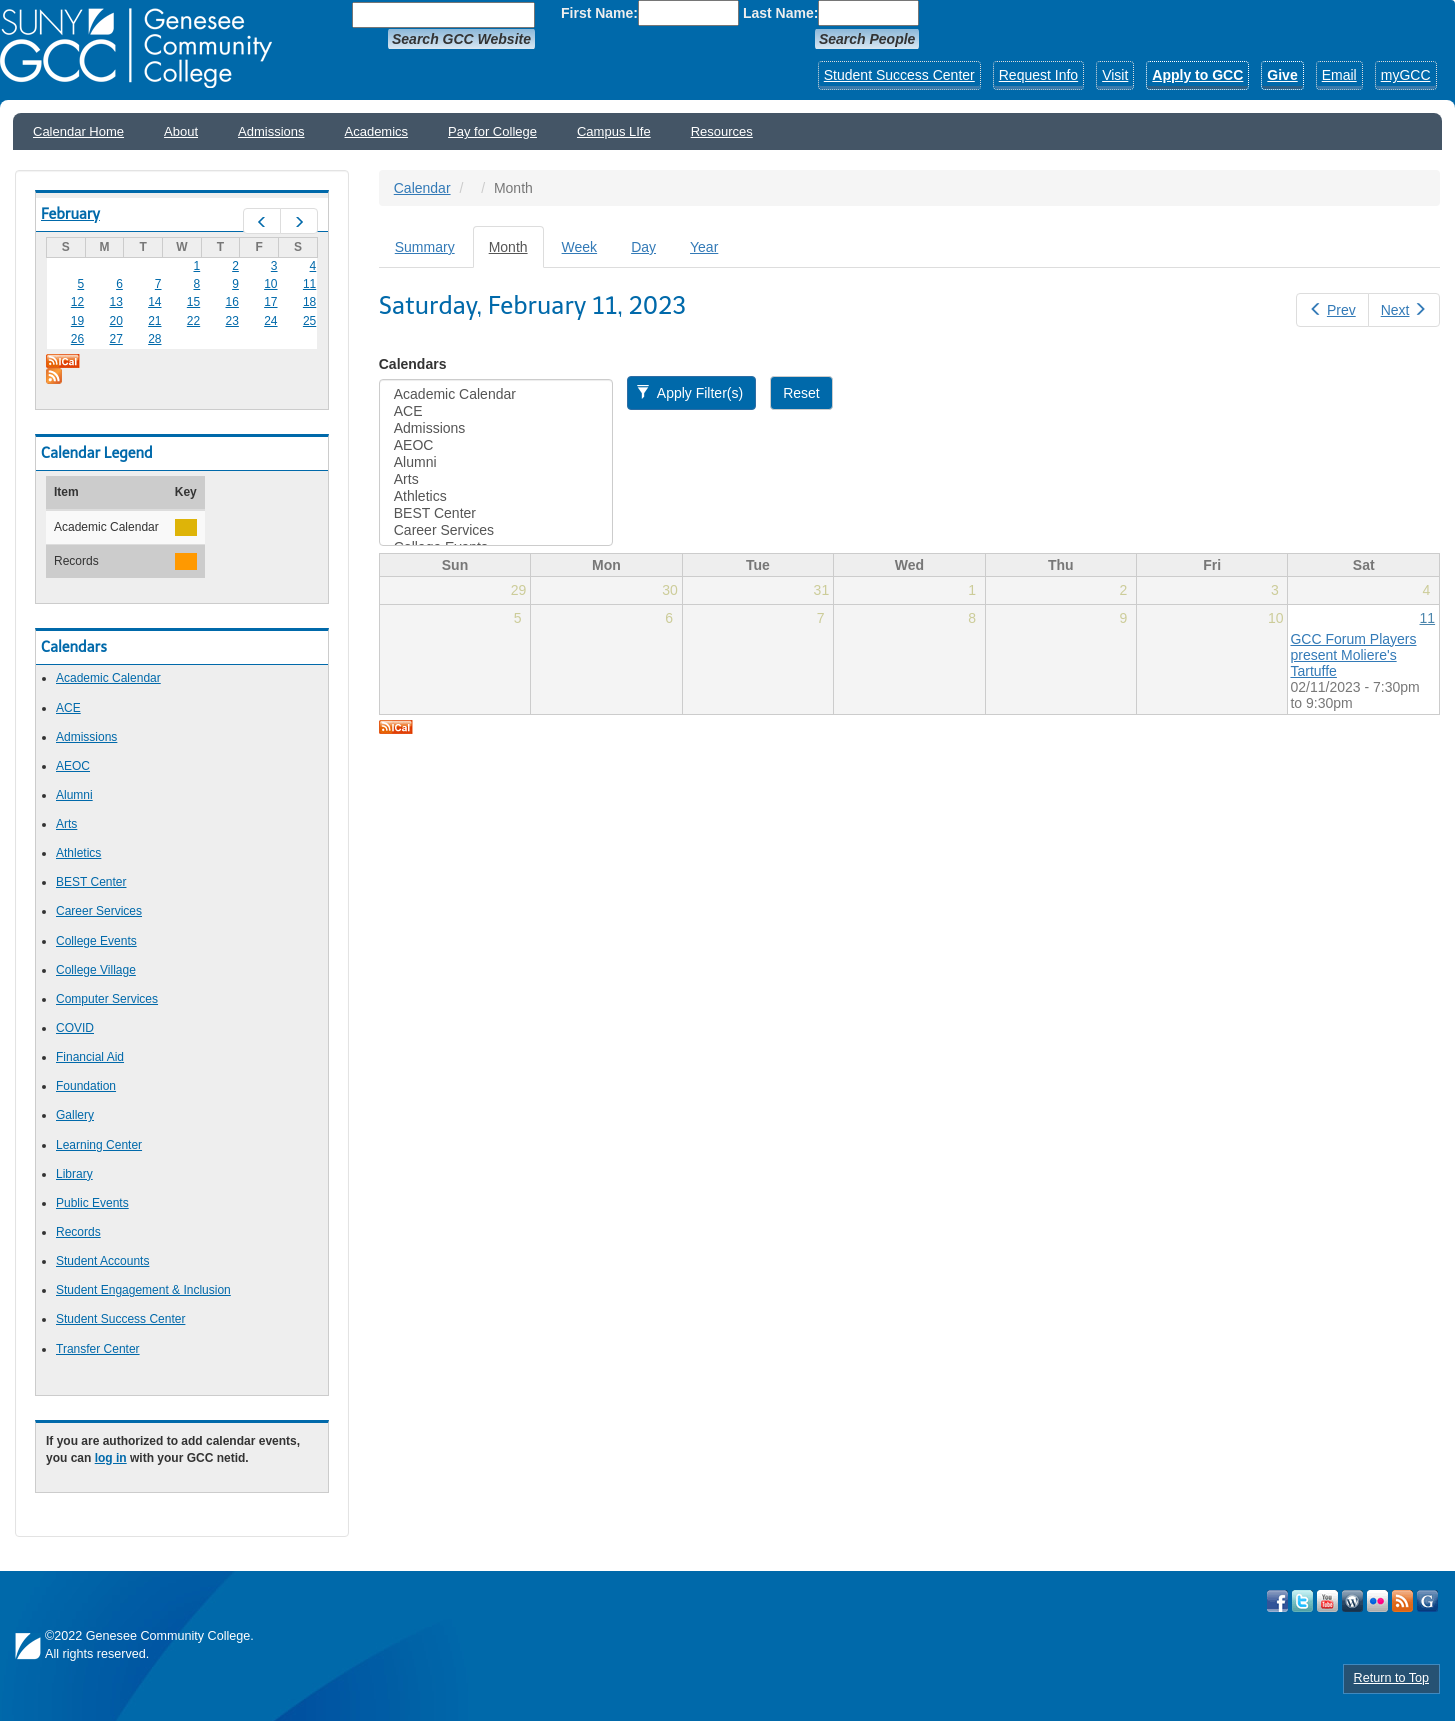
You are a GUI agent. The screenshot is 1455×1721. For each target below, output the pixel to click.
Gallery (75, 1115)
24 (270, 321)
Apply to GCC (1197, 75)
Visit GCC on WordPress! (1352, 1601)
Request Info (1038, 75)
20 (115, 321)
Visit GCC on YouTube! (1327, 1601)
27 (115, 339)
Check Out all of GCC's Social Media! (1427, 1601)
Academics (377, 131)
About (181, 131)
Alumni (74, 795)
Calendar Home (78, 131)
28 (154, 339)
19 (77, 321)
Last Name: (780, 13)
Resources (722, 131)
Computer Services (107, 999)
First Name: (599, 13)
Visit (1115, 75)
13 (115, 302)
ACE (68, 708)
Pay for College (492, 131)
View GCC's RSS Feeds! (1402, 1601)
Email (1339, 75)
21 (154, 321)
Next (1404, 310)
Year (704, 247)
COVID (75, 1028)
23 (232, 321)
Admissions (271, 131)
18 (309, 302)
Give (1282, 75)
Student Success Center (899, 75)
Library (74, 1174)
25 (309, 321)
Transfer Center (98, 1349)
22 (193, 321)
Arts (66, 824)
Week (580, 247)
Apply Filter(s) (689, 393)
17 (270, 302)
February (70, 214)
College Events (96, 941)
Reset (801, 393)
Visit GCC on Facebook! (1277, 1601)
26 (77, 339)
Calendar (422, 188)
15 (193, 302)
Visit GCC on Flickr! (1377, 1601)
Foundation (86, 1086)
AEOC (73, 766)
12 (77, 302)
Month (516, 252)
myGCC (1406, 75)
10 (270, 284)
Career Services (99, 911)
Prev (1332, 310)
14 (154, 302)
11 (309, 284)
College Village (96, 970)
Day (643, 247)
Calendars (413, 364)
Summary (425, 247)
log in (111, 1458)
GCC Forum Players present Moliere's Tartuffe (1353, 655)
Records (78, 1232)
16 (232, 302)
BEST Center (91, 882)
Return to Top (1391, 1678)
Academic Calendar (108, 678)
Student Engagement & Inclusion (143, 1290)
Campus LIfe (614, 131)
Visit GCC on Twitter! (1302, 1601)
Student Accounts (102, 1261)
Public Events (92, 1203)
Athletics (78, 853)
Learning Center (99, 1145)
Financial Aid (90, 1057)
